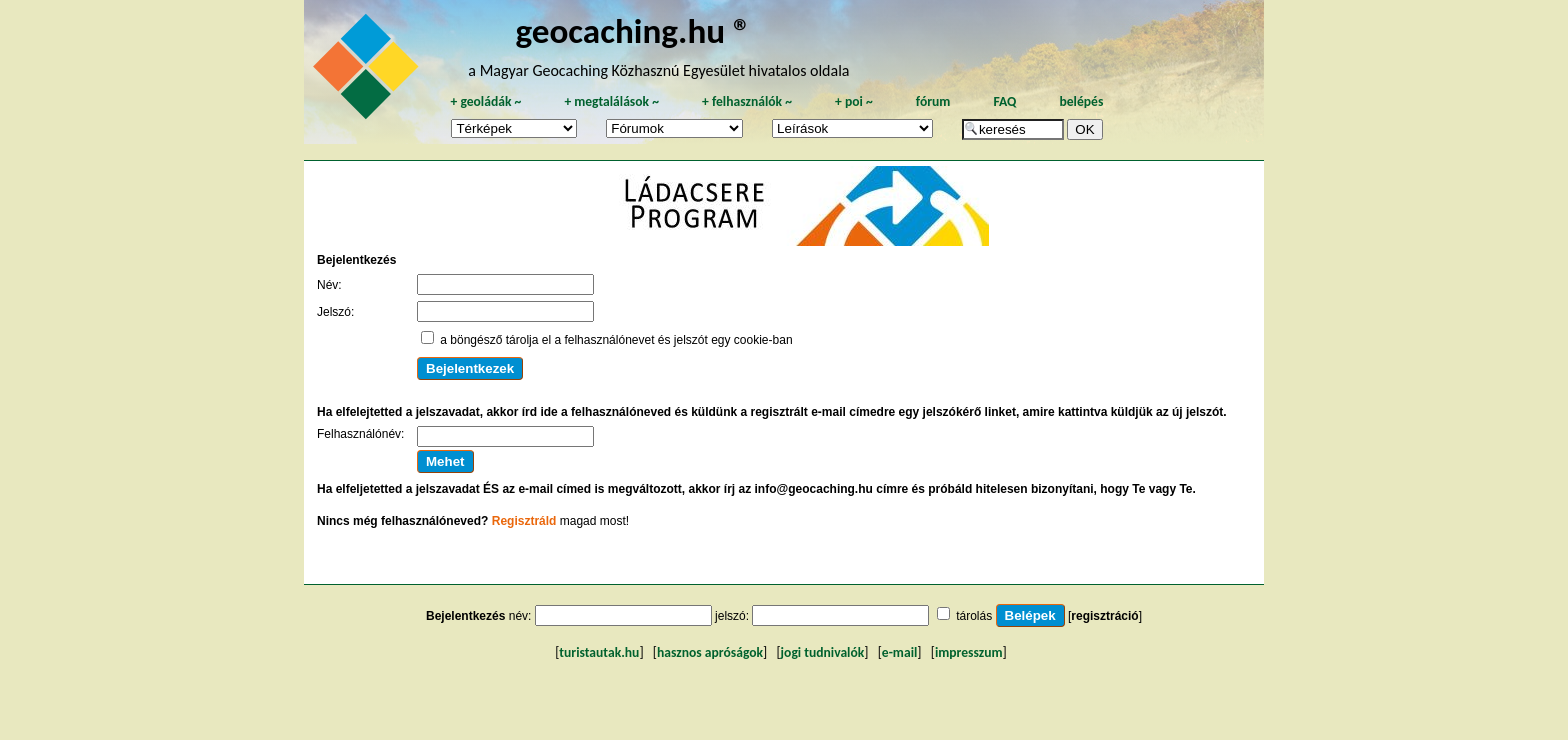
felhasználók (747, 101)
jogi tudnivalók (823, 652)
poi (854, 101)
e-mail (899, 652)
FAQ (1004, 101)
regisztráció (1104, 616)
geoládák (485, 101)
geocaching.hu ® (633, 30)
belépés (1081, 101)
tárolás (974, 616)
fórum (933, 101)
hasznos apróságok (710, 652)
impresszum (969, 652)
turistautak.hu (599, 652)
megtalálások (611, 101)
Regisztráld (524, 521)
